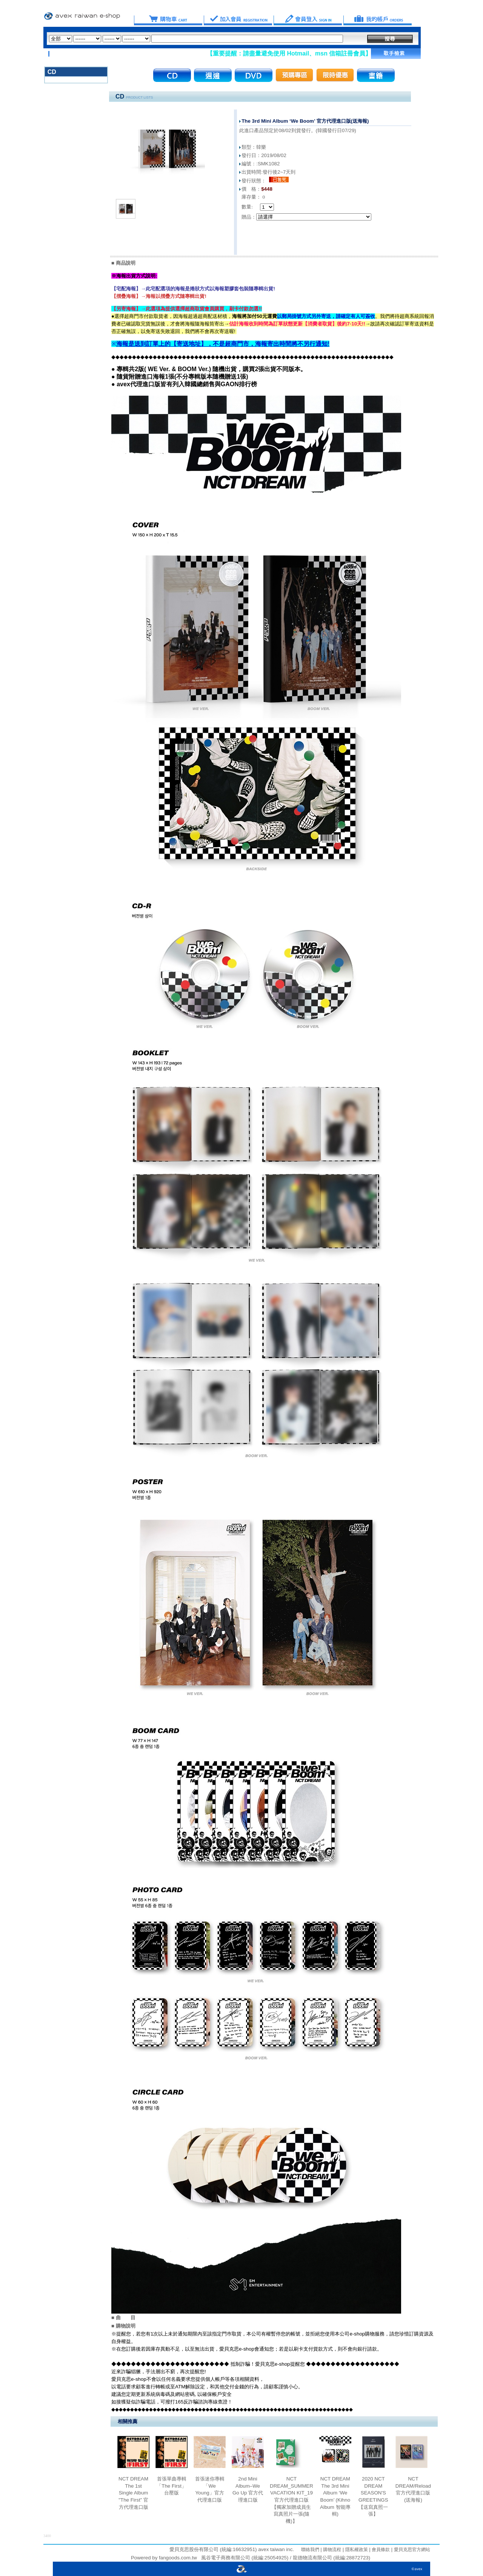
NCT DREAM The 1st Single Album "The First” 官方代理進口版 (133, 2493)
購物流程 (331, 2549)
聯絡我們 (310, 2549)
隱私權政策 (356, 2549)
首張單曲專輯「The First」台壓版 (171, 2486)
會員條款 (380, 2549)
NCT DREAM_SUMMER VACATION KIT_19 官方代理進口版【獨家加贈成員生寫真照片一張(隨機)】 (291, 2500)
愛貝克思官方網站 (412, 2549)
